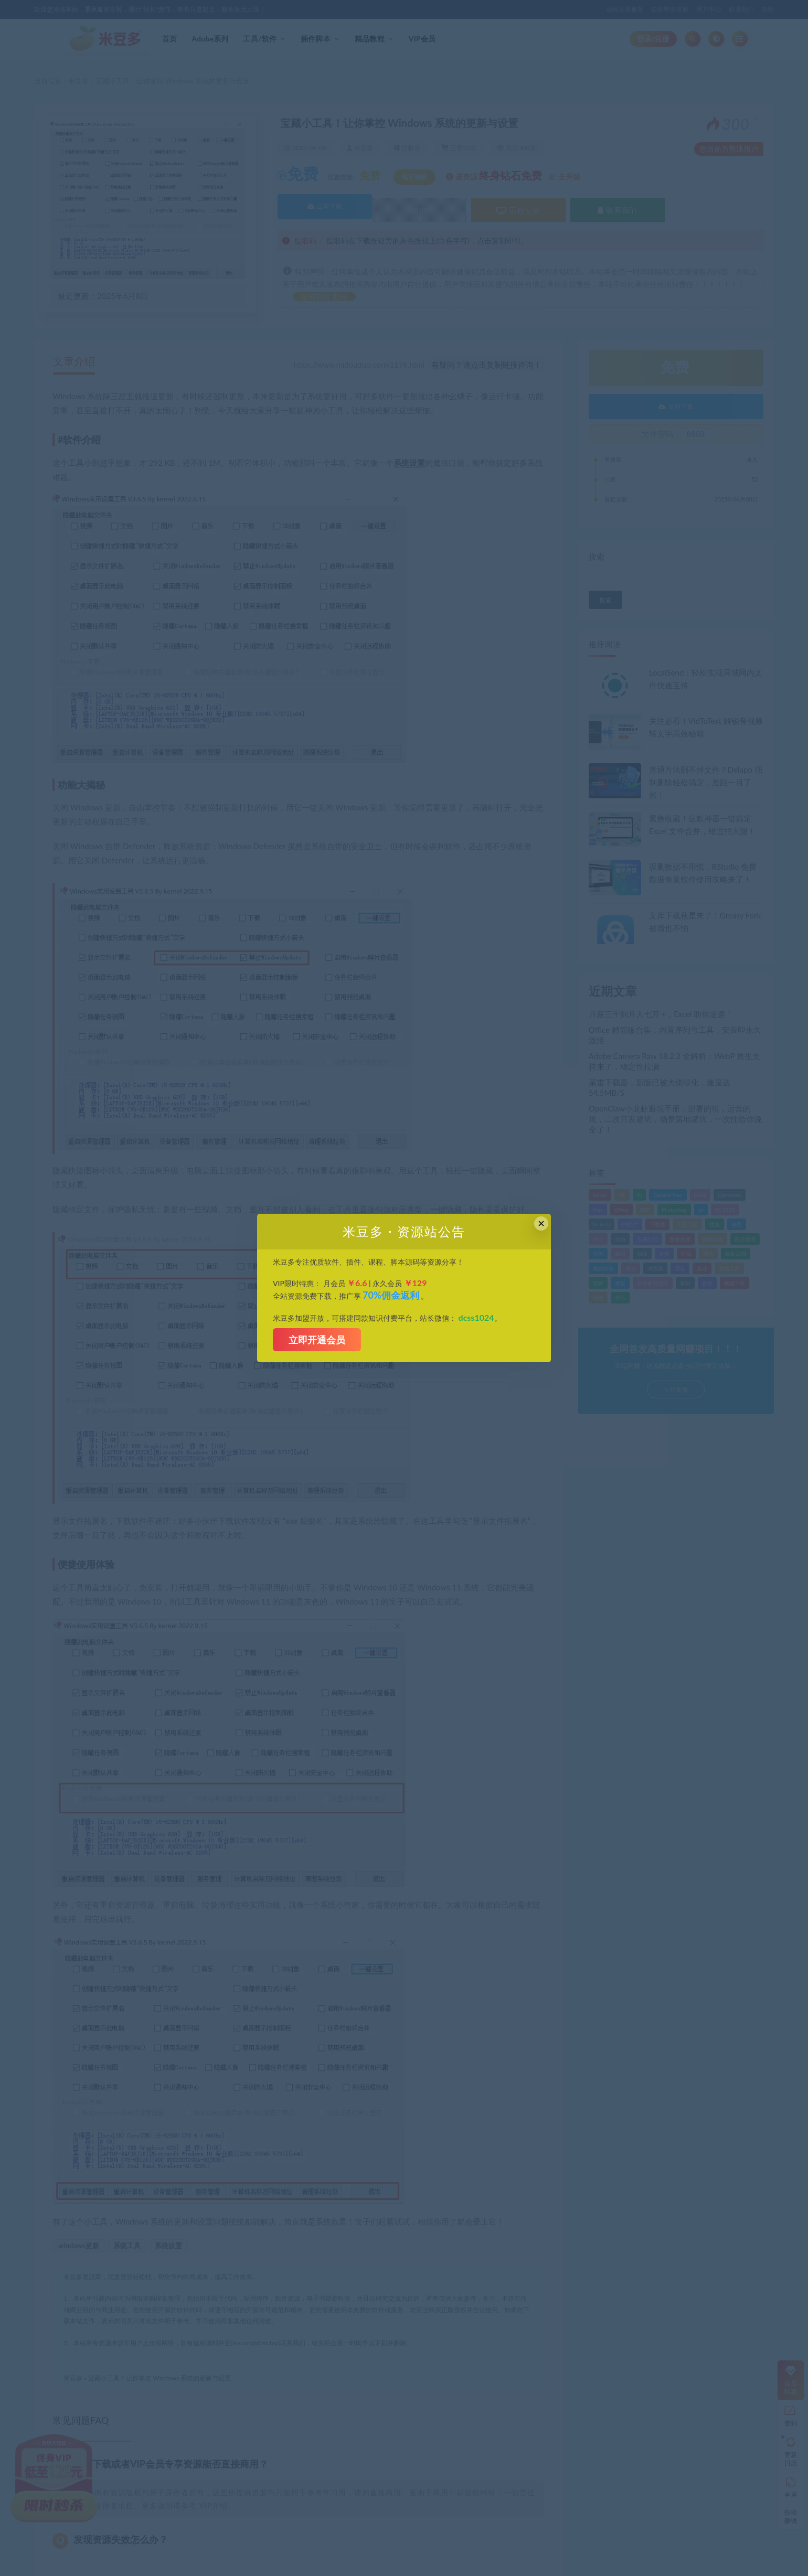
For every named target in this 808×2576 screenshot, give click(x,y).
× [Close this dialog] (541, 1223)
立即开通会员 (317, 1339)
